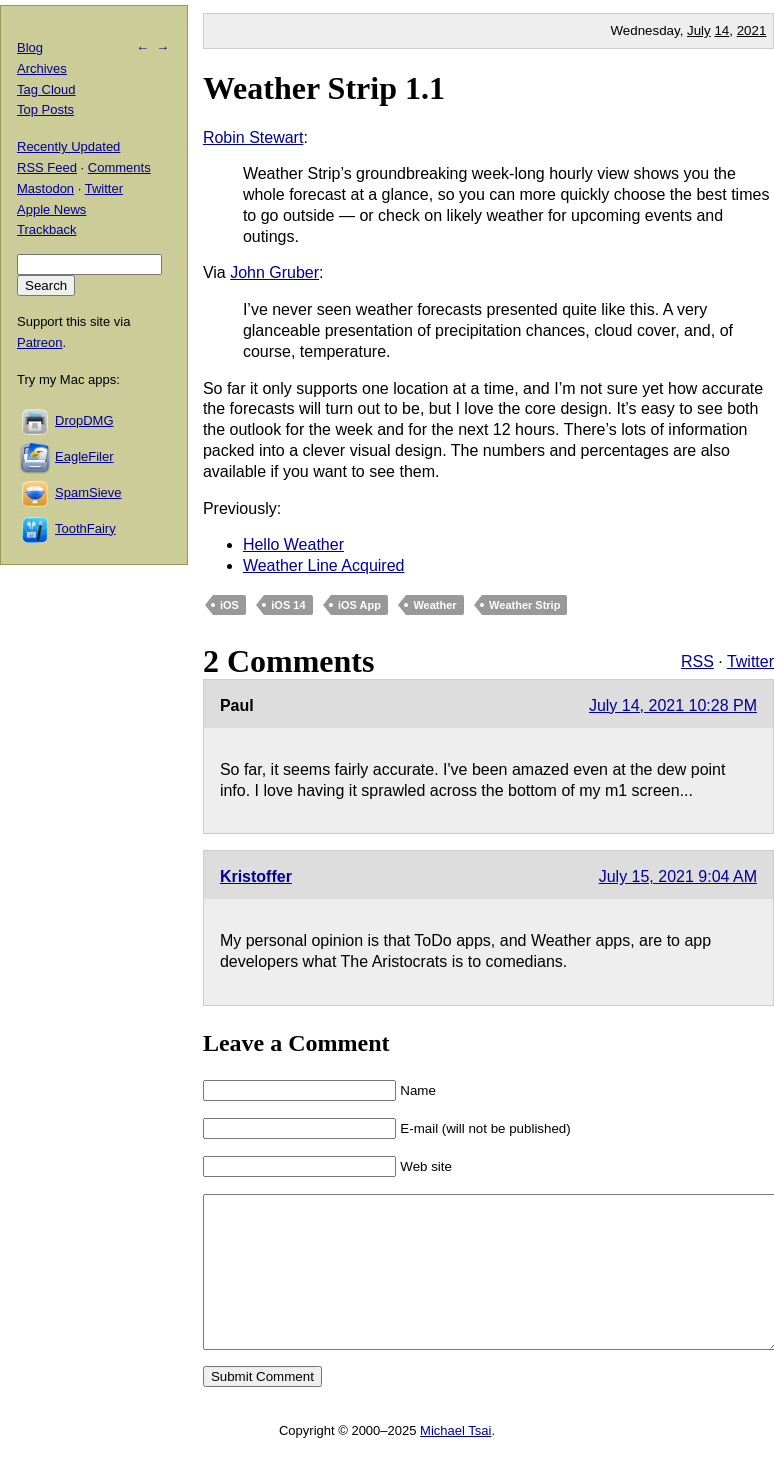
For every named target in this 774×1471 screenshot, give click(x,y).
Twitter (750, 661)
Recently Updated (68, 146)
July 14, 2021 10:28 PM (673, 705)
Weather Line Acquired (324, 565)
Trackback (46, 229)
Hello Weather (293, 544)
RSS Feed (47, 167)
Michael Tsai (455, 1460)
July (699, 30)
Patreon (40, 342)
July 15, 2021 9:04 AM (678, 876)
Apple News (51, 209)
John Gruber (274, 272)
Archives (42, 68)
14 (721, 30)
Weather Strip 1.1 (324, 88)
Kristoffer (256, 876)
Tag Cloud (46, 89)
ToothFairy (85, 528)
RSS (697, 661)
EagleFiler (84, 456)
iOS (229, 605)
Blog (30, 47)
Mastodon (45, 188)
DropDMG (84, 420)
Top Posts (45, 109)
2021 (752, 30)
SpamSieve (88, 492)
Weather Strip (524, 605)
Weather (434, 605)
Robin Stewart (253, 137)
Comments (119, 167)
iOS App (359, 605)
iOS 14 (288, 605)
